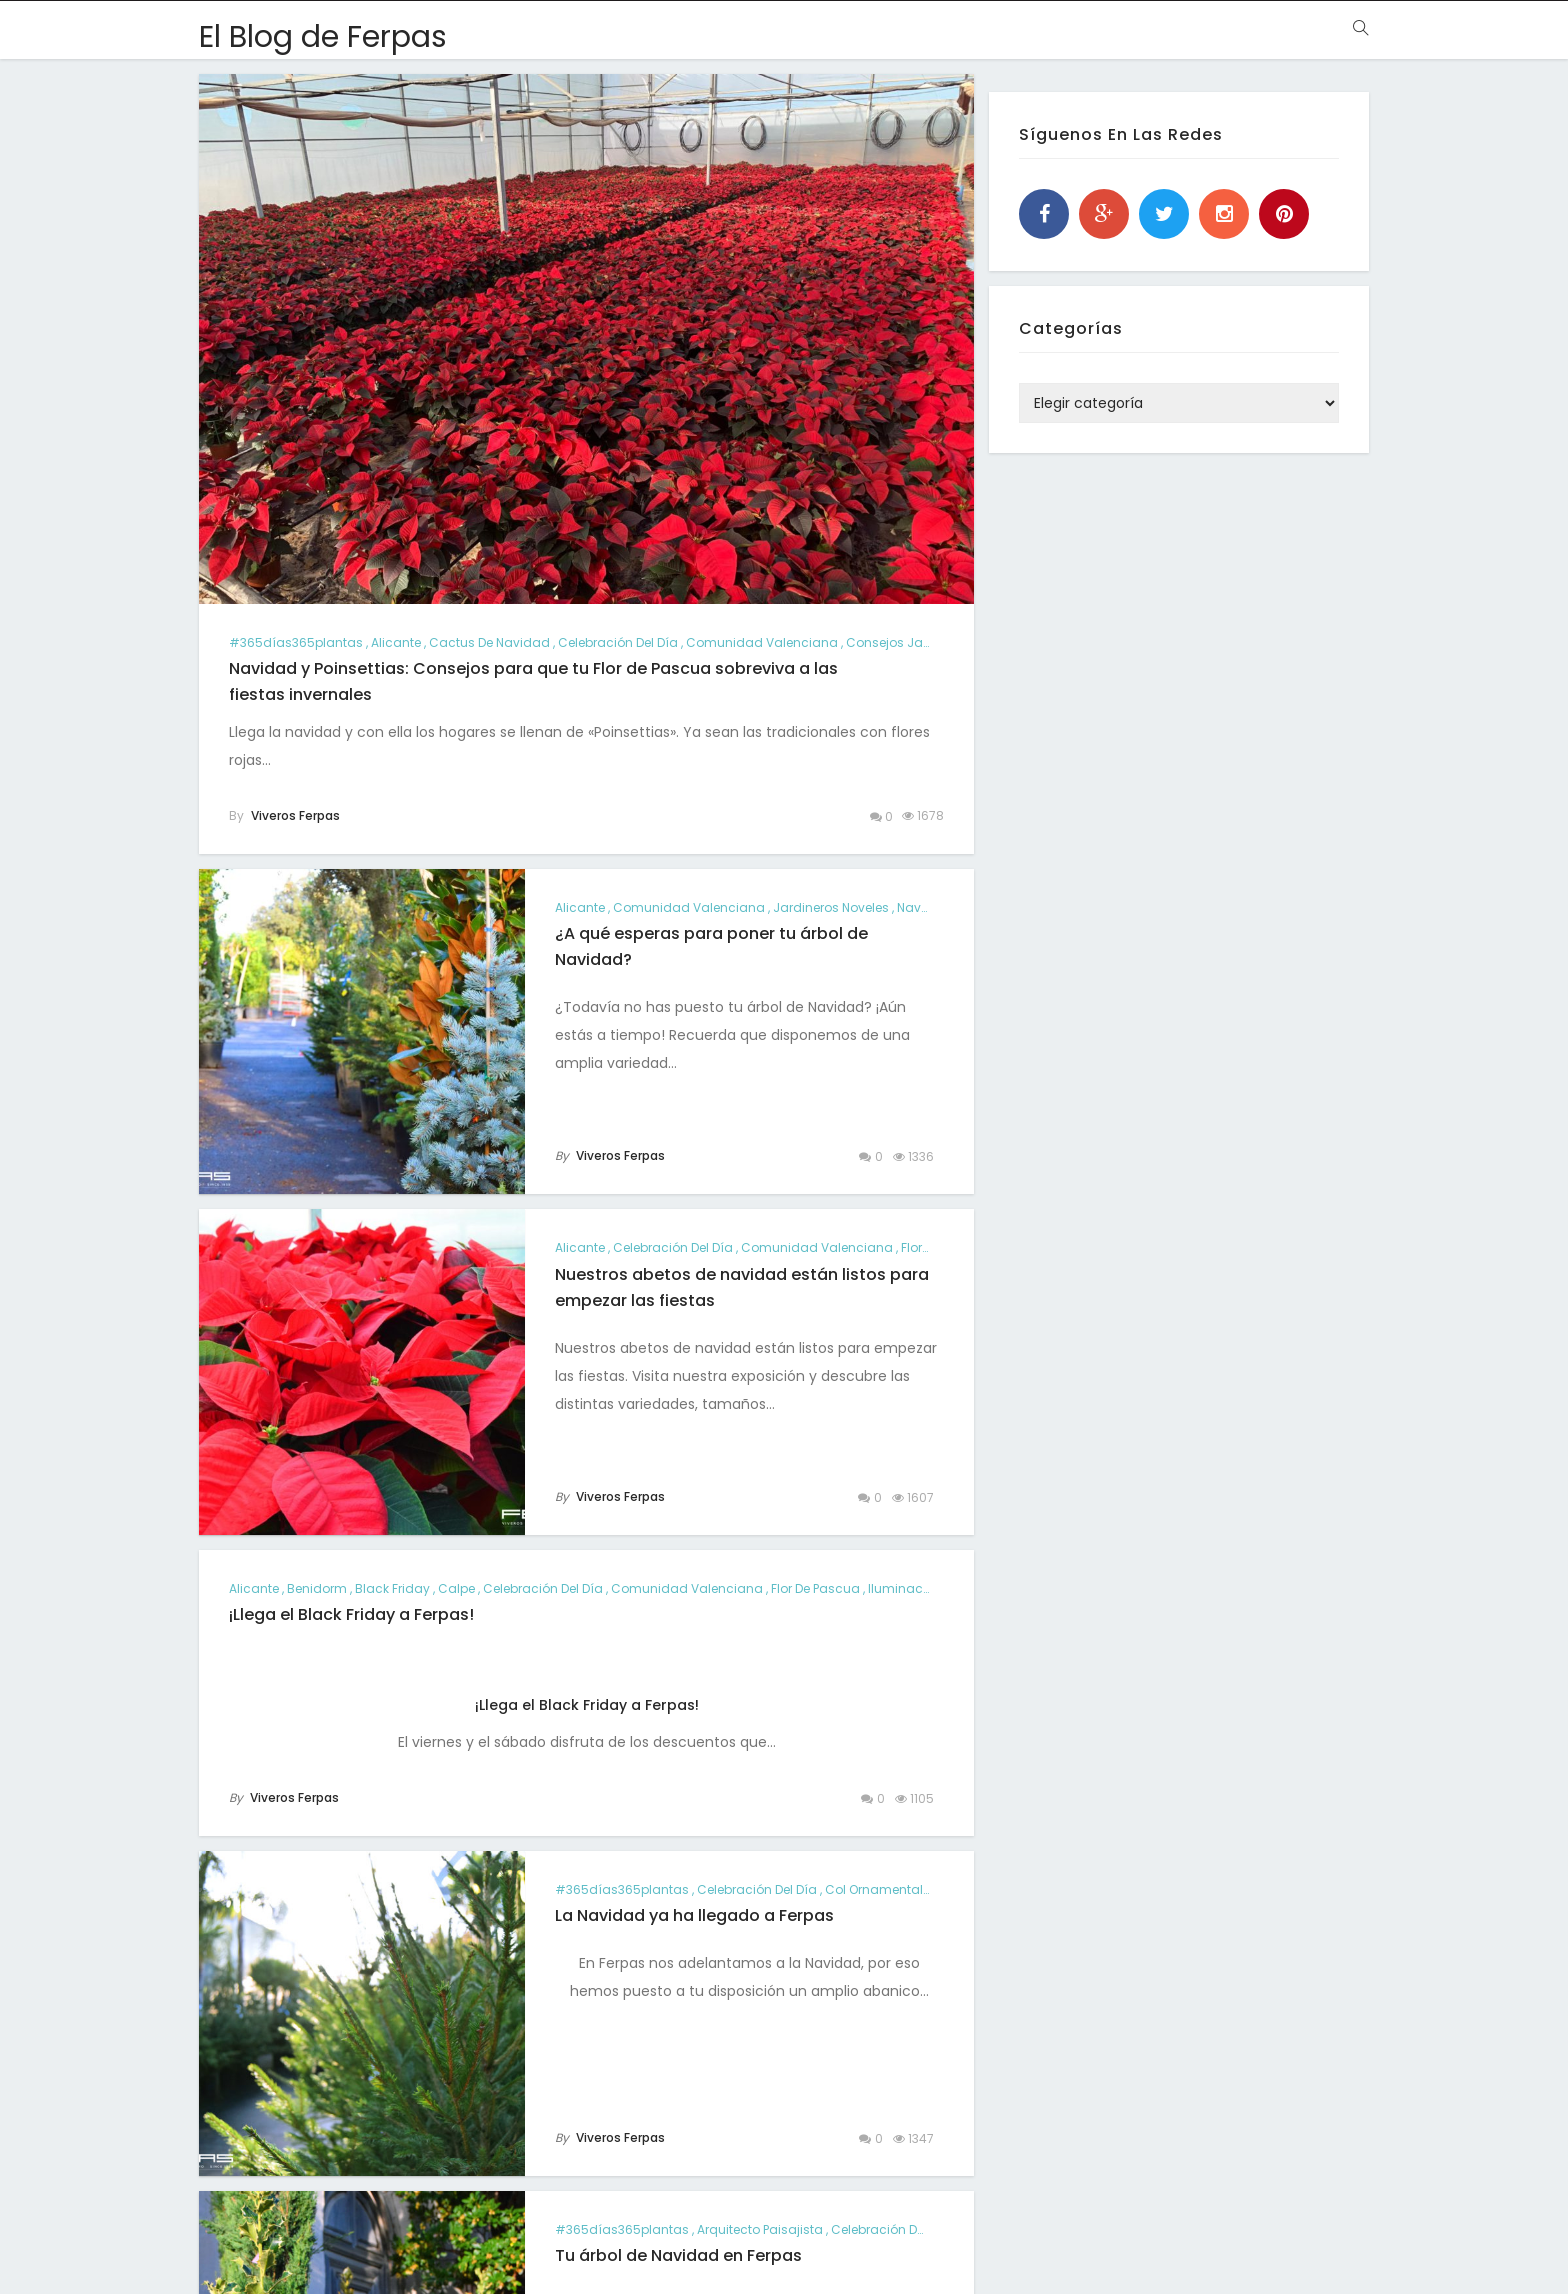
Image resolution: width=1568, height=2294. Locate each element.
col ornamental (874, 1889)
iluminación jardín (927, 1588)
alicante (396, 642)
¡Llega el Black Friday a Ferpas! (351, 1614)
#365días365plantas (296, 642)
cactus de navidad (489, 642)
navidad (924, 907)
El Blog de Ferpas (323, 37)
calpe (456, 1588)
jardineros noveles (831, 907)
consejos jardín (897, 642)
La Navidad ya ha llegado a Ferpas (694, 1915)
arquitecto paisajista (760, 2229)
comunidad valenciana (762, 642)
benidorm (317, 1588)
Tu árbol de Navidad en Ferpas (678, 2255)
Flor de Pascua (815, 1588)
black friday (392, 1588)
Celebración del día (618, 642)
